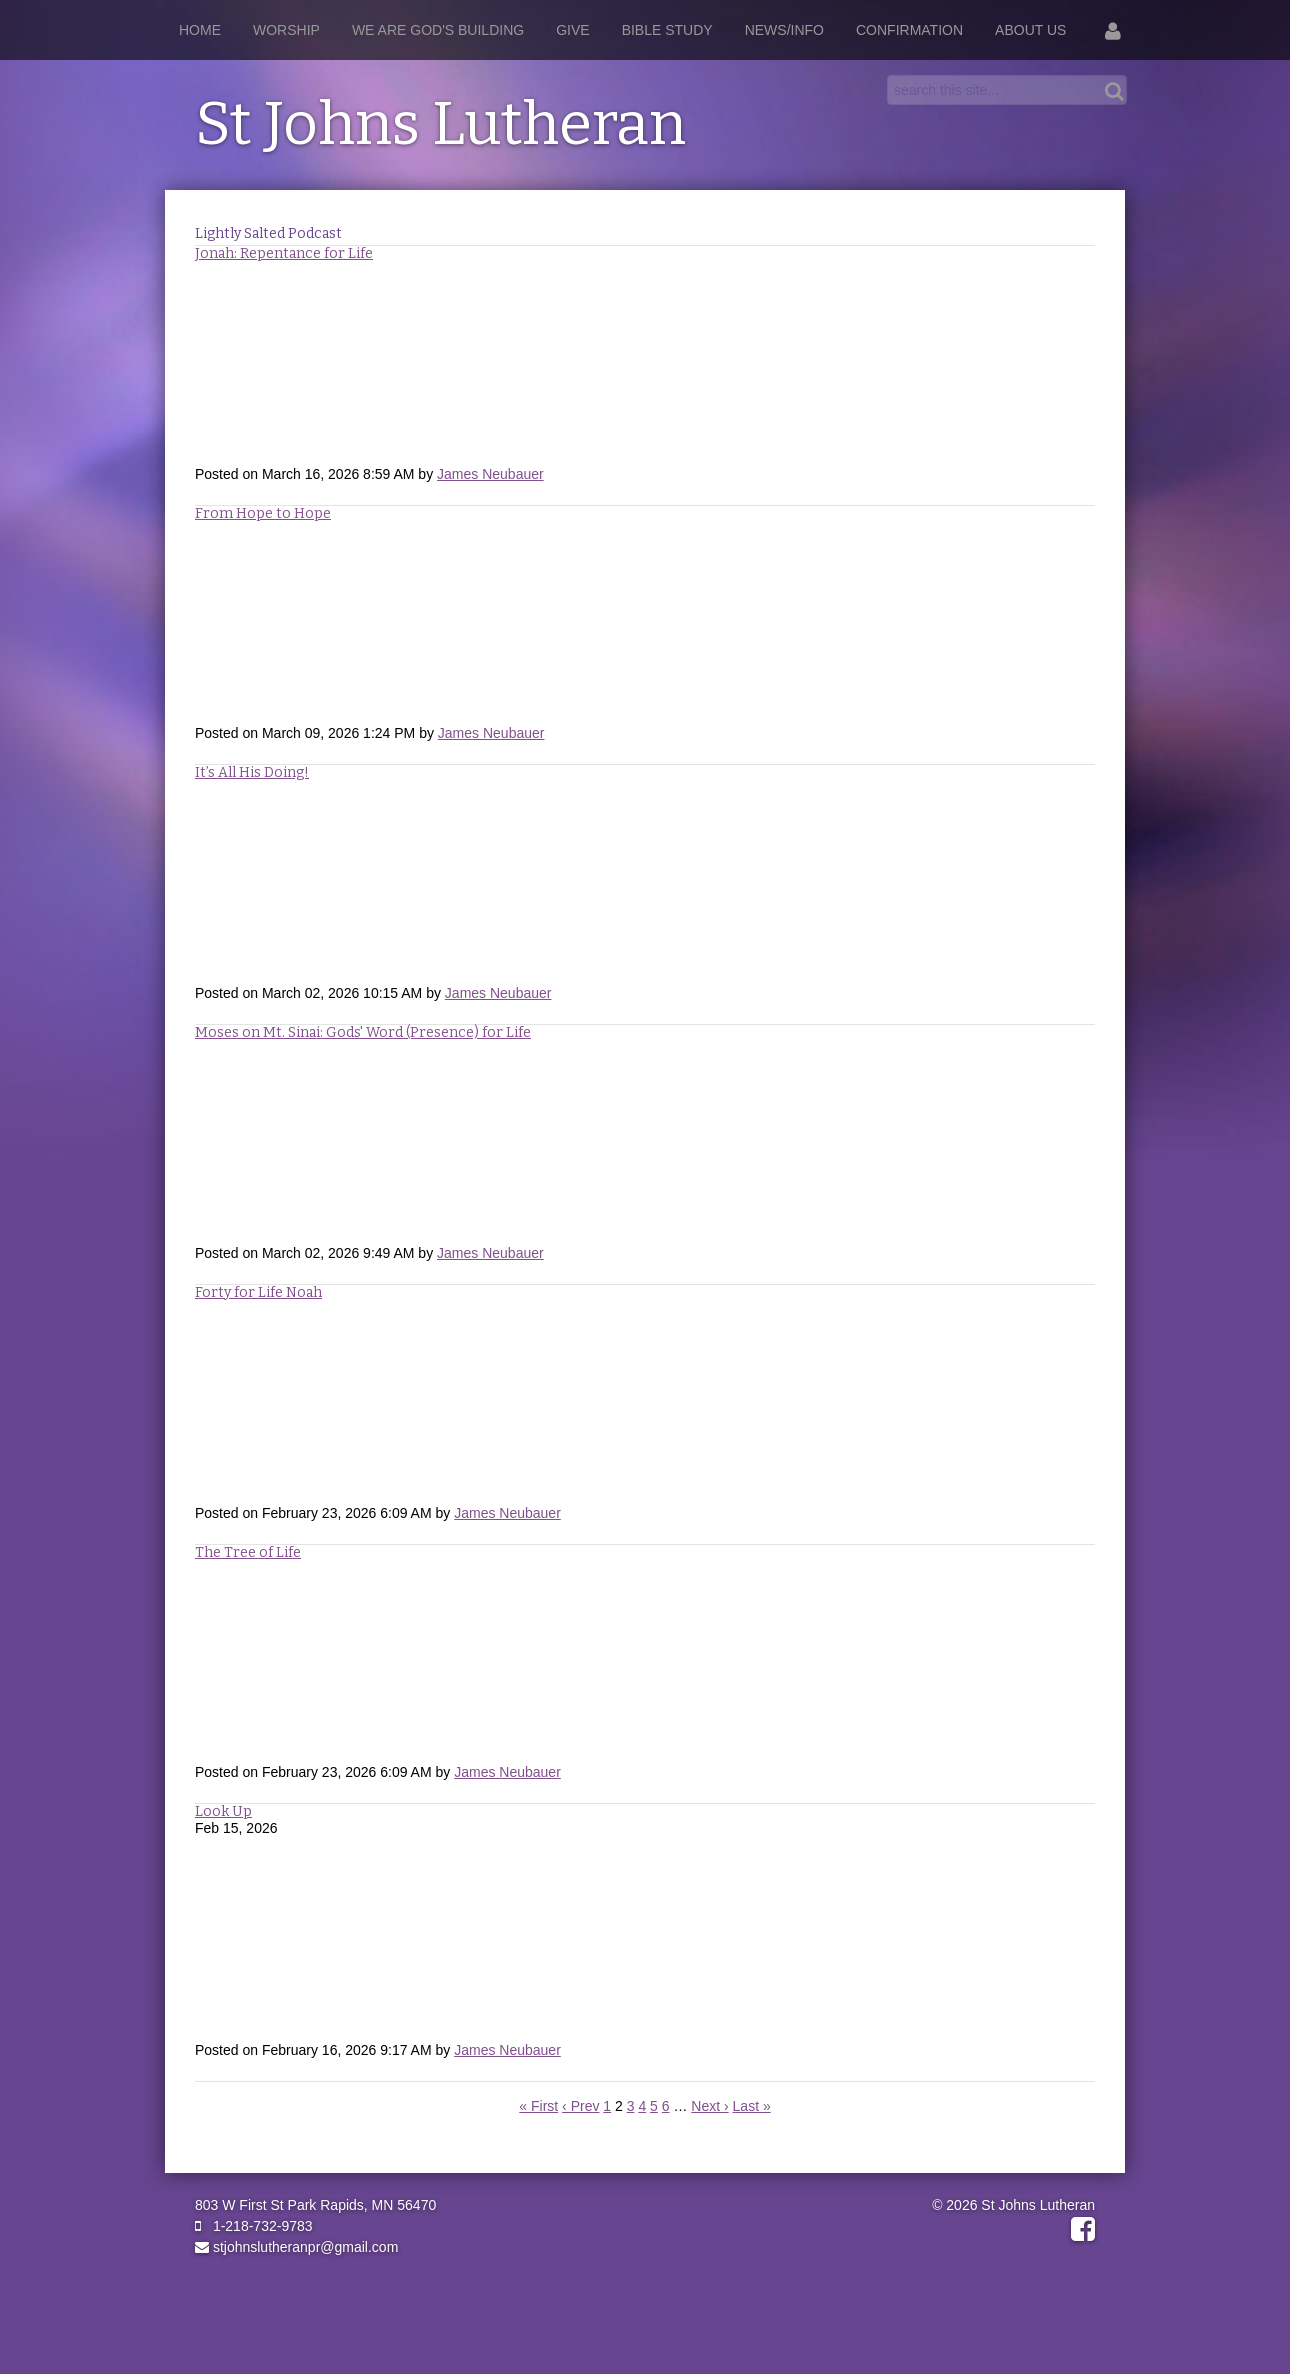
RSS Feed (1076, 264)
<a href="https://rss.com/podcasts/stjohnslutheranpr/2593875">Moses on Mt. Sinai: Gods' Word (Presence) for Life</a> (645, 1142)
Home (200, 30)
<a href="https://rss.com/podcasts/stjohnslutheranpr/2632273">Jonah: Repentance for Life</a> (645, 363)
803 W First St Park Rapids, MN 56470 (315, 2205)
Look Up (223, 1811)
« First (538, 2106)
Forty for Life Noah (258, 1292)
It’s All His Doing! (252, 772)
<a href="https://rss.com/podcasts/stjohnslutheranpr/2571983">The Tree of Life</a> (645, 1661)
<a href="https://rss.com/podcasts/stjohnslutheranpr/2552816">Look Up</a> (645, 1939)
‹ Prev (580, 2106)
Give (572, 30)
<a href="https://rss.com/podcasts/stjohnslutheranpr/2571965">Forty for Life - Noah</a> (645, 1402)
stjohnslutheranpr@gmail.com (296, 2247)
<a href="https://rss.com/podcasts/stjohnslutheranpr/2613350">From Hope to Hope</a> (645, 622)
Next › (709, 2106)
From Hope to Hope (263, 513)
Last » (752, 2106)
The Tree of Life (248, 1552)
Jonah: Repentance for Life (284, 253)
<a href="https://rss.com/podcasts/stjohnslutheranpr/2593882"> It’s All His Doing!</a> (645, 882)
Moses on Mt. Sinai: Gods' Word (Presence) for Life (363, 1032)
